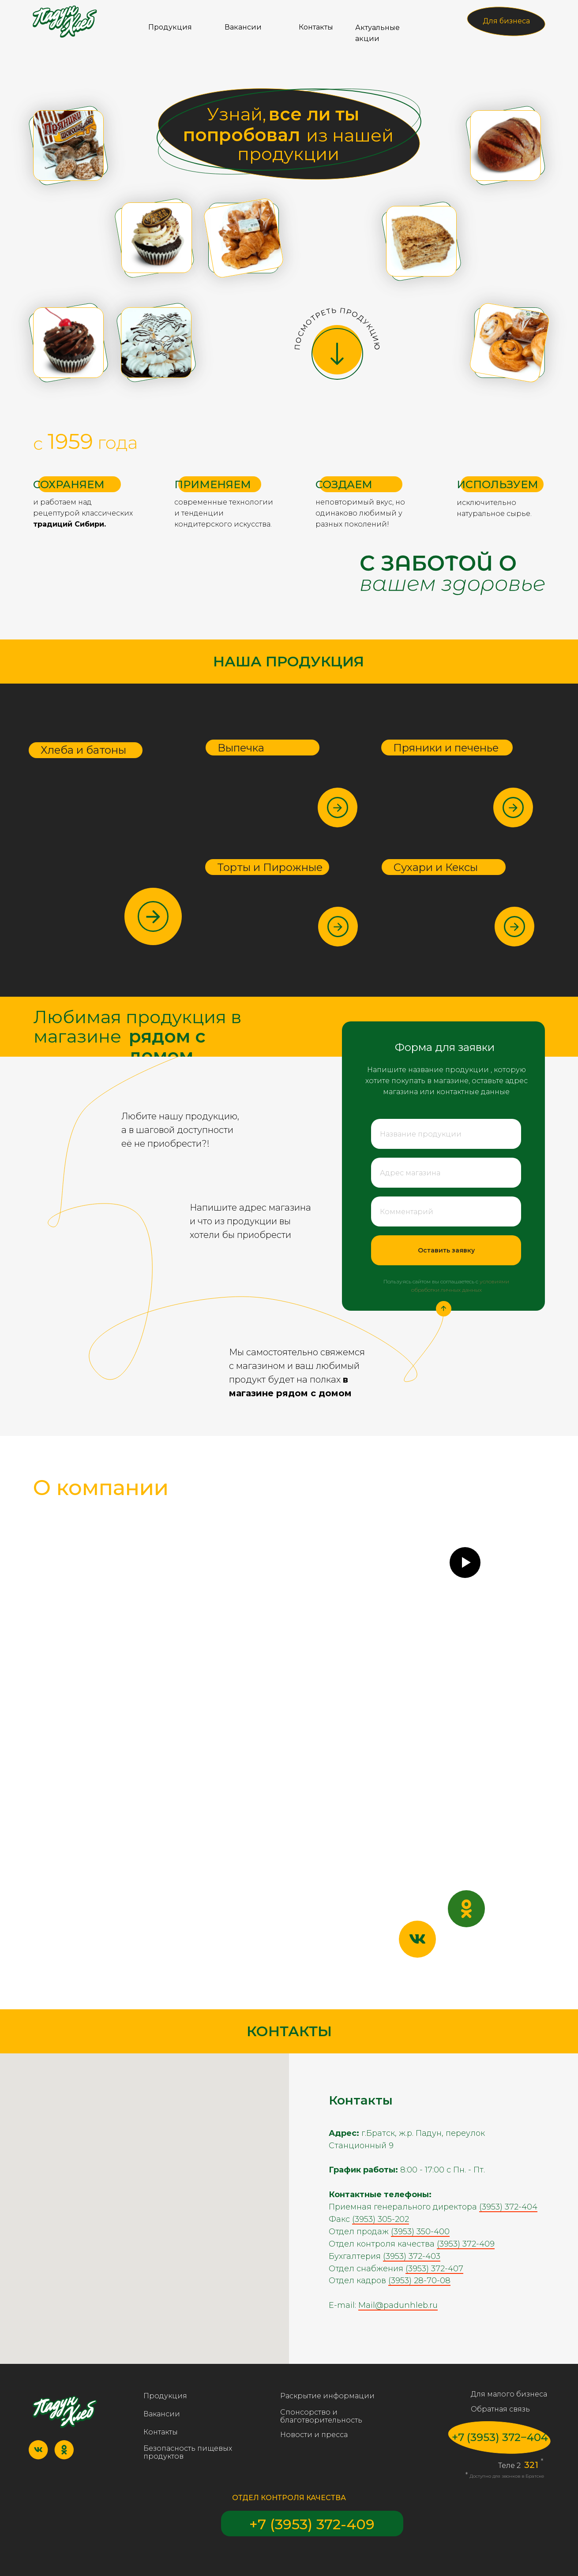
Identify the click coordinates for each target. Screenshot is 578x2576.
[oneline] (446, 1134)
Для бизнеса (506, 21)
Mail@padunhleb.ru (398, 2305)
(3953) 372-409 (466, 2244)
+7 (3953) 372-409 (312, 2524)
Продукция (170, 27)
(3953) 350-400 (420, 2231)
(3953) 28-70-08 (419, 2280)
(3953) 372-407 (434, 2268)
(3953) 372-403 (411, 2256)
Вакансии (243, 27)
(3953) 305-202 (380, 2219)
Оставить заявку (446, 1250)
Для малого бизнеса (509, 2394)
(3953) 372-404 (508, 2207)
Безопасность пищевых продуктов (187, 2452)
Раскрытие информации (327, 2396)
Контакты (316, 27)
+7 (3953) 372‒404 (500, 2437)
